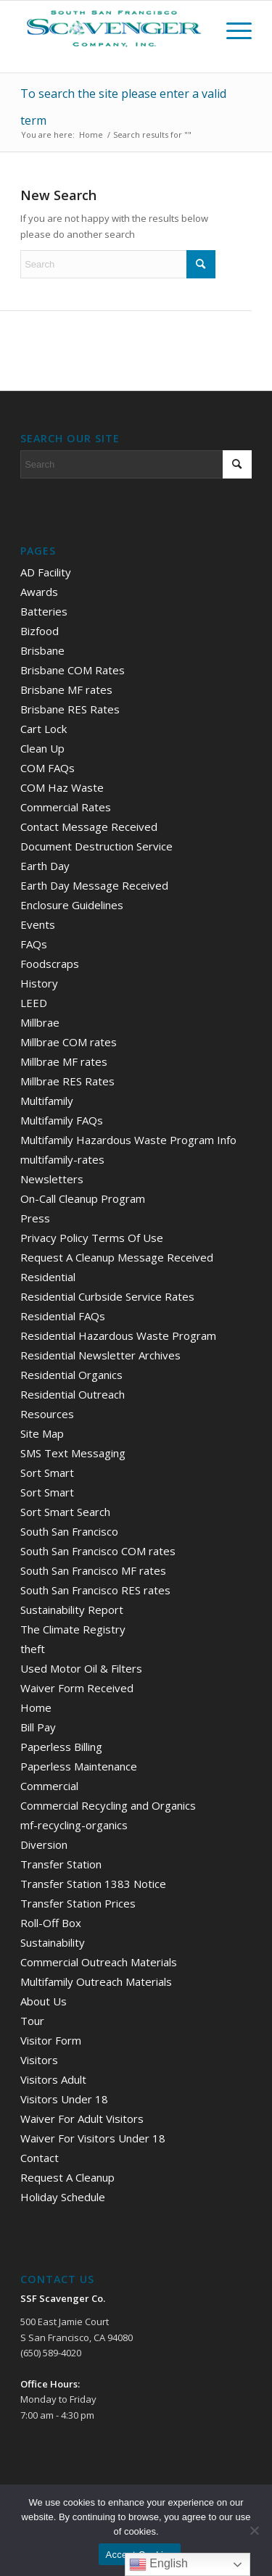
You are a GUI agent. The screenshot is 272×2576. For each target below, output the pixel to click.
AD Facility (45, 572)
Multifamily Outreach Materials (96, 1981)
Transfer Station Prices (78, 1903)
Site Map (42, 1433)
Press (35, 1218)
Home (35, 1707)
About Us (43, 2001)
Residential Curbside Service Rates (107, 1296)
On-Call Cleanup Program (82, 1198)
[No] (254, 2530)
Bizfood (39, 631)
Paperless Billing (61, 1746)
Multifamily (46, 1100)
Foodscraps (49, 963)
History (39, 983)
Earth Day (45, 865)
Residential (47, 1277)
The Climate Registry (72, 1629)
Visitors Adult (53, 2079)
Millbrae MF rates (63, 1061)
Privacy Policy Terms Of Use (91, 1237)
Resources (47, 1414)
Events (37, 924)
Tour (32, 2020)
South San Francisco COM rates (98, 1551)
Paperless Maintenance (78, 1766)
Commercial (49, 1785)
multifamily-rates (62, 1159)
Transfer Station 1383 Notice (93, 1883)
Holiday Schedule (62, 2197)
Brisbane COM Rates (72, 670)
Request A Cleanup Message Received (116, 1257)
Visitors (39, 2060)
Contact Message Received (88, 826)
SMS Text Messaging (72, 1453)
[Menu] (232, 30)
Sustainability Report (71, 1609)
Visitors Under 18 (64, 2099)
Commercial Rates (65, 807)
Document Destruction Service (96, 846)
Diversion (43, 1844)
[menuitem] (232, 30)
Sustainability (52, 1942)
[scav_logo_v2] (136, 29)
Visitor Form (50, 2040)
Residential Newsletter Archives (100, 1355)
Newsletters (51, 1179)
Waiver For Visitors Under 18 (92, 2138)
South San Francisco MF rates (93, 1570)
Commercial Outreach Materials (98, 1962)
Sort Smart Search (65, 1511)
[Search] (117, 264)
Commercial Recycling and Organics (108, 1805)
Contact (39, 2157)
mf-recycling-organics (74, 1825)
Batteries (43, 611)
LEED (33, 1002)
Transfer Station (61, 1864)
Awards (39, 591)
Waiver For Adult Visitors (82, 2118)
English (158, 2564)
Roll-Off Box (50, 1923)
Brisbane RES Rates (70, 709)
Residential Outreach (72, 1394)
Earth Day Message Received (94, 885)
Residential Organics (71, 1374)
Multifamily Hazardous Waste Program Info (128, 1139)
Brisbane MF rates (66, 689)
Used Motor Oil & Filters (81, 1668)
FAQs (33, 944)
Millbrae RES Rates (67, 1081)
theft (32, 1648)
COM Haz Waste (62, 787)
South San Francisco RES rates (95, 1590)
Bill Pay (38, 1727)
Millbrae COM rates (68, 1042)
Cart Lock (43, 728)
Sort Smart (47, 1472)
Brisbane (42, 650)
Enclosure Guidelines (71, 905)
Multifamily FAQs (61, 1120)
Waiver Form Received (76, 1688)
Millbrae (39, 1022)
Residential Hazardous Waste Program (118, 1335)
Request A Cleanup (67, 2177)
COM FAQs (47, 768)
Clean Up (42, 748)
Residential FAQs (62, 1316)
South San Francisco (69, 1531)
